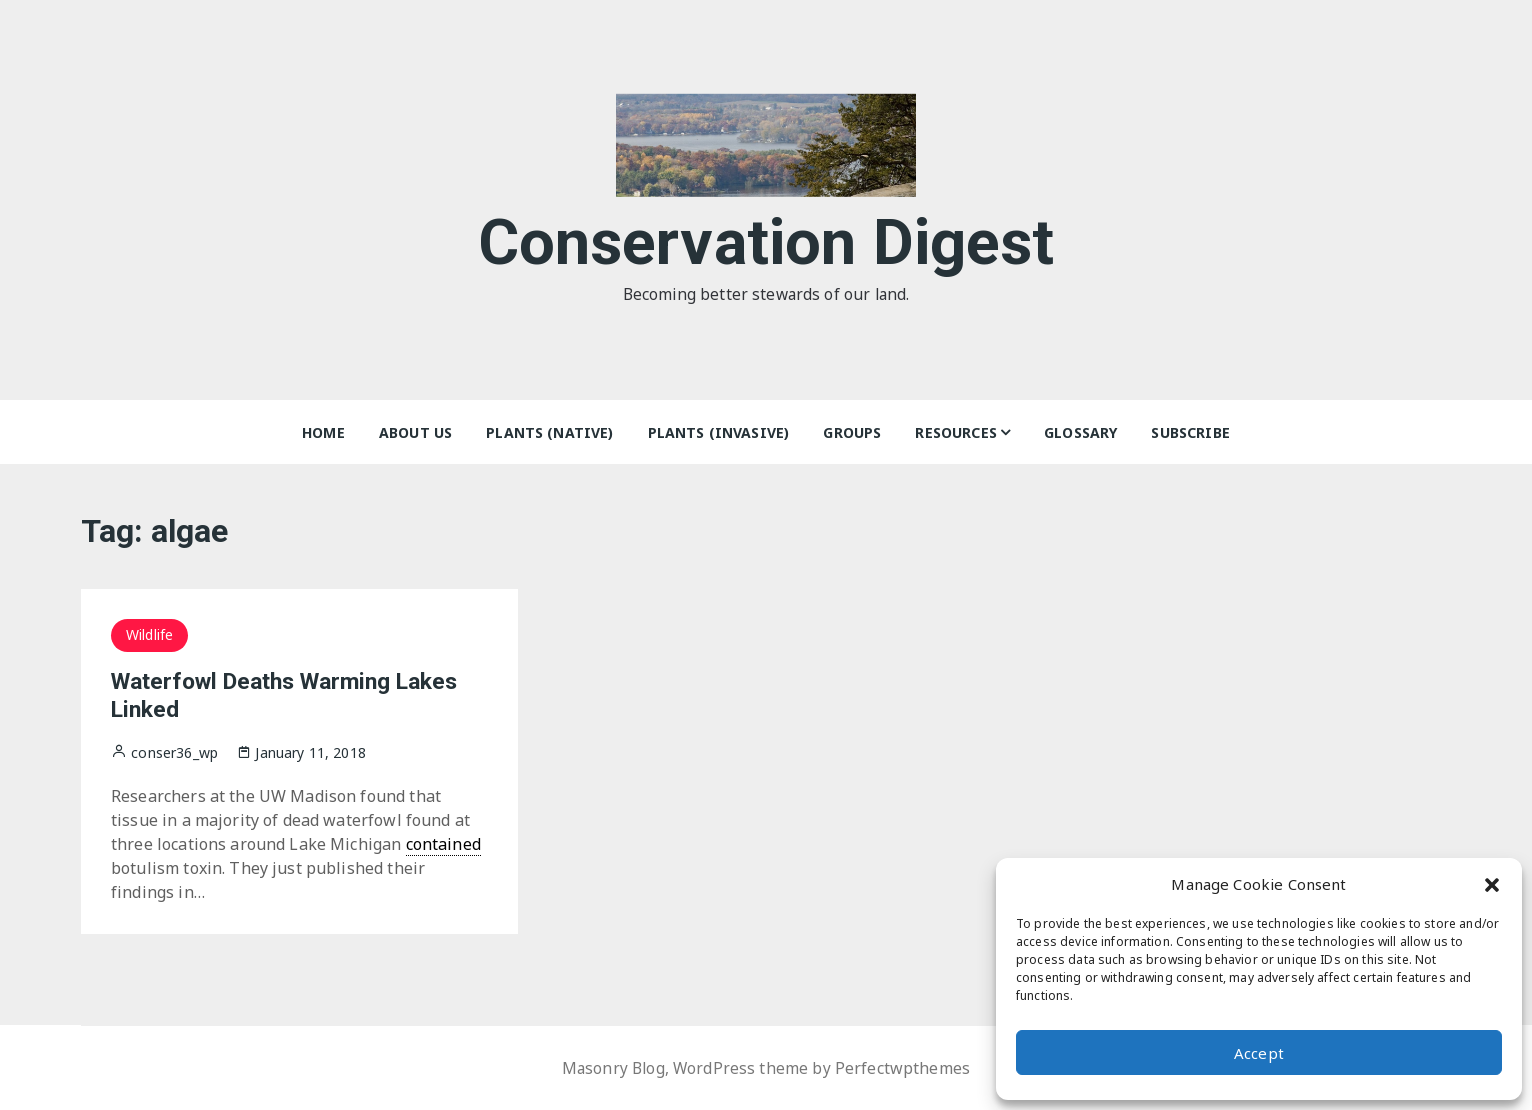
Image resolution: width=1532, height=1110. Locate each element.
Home (323, 432)
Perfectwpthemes (904, 1068)
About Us (415, 432)
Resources (955, 432)
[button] (1492, 884)
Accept (1259, 1053)
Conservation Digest (766, 238)
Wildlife (149, 634)
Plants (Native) (549, 432)
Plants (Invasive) (719, 432)
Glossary (1080, 432)
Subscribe (1190, 432)
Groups (852, 432)
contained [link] (443, 844)
